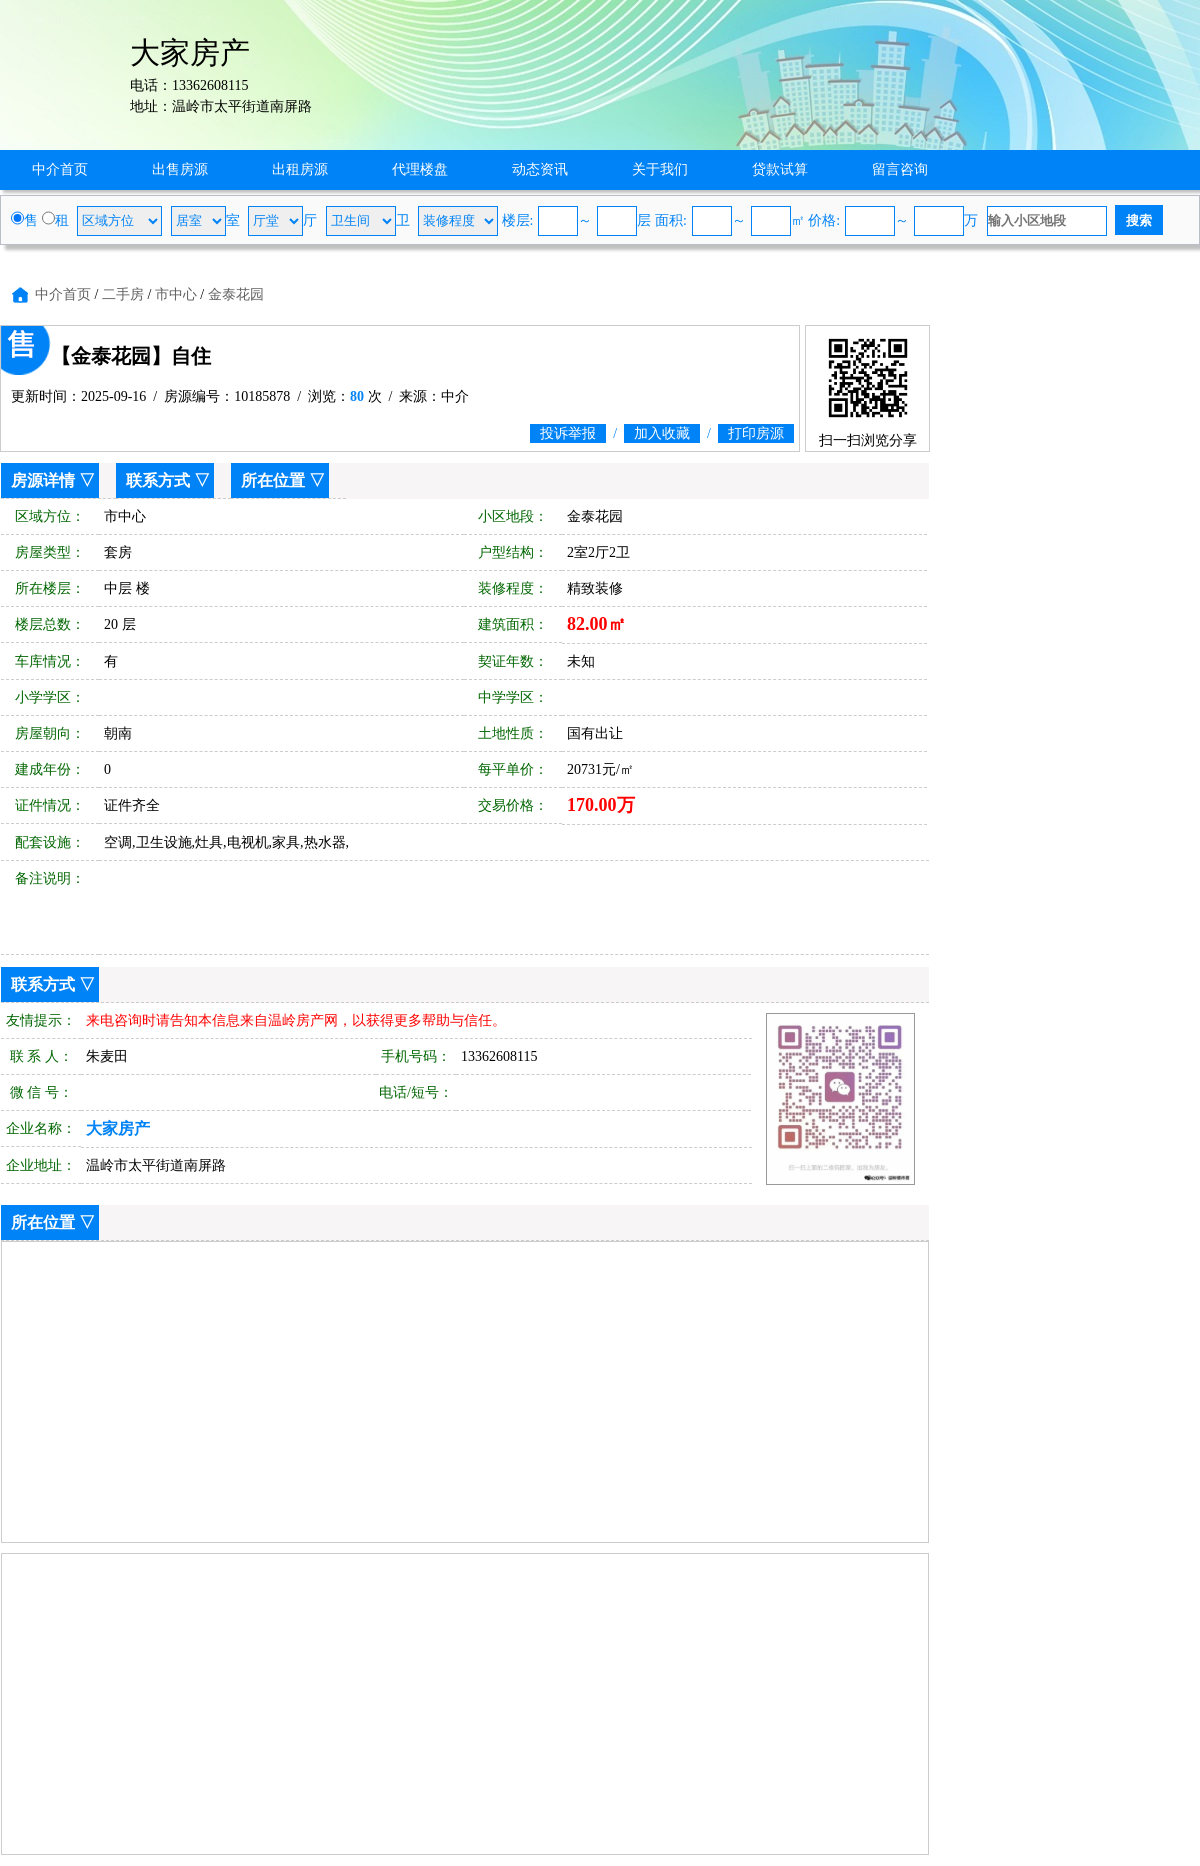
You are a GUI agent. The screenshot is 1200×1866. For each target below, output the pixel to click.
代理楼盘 (420, 169)
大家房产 (118, 1128)
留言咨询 (900, 169)
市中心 (176, 294)
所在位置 (273, 480)
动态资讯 (540, 169)
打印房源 (756, 433)
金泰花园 (236, 294)
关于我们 (660, 169)
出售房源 (180, 169)
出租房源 (300, 169)
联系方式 (158, 480)
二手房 (123, 294)
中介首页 (60, 169)
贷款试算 (780, 169)
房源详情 (43, 480)
